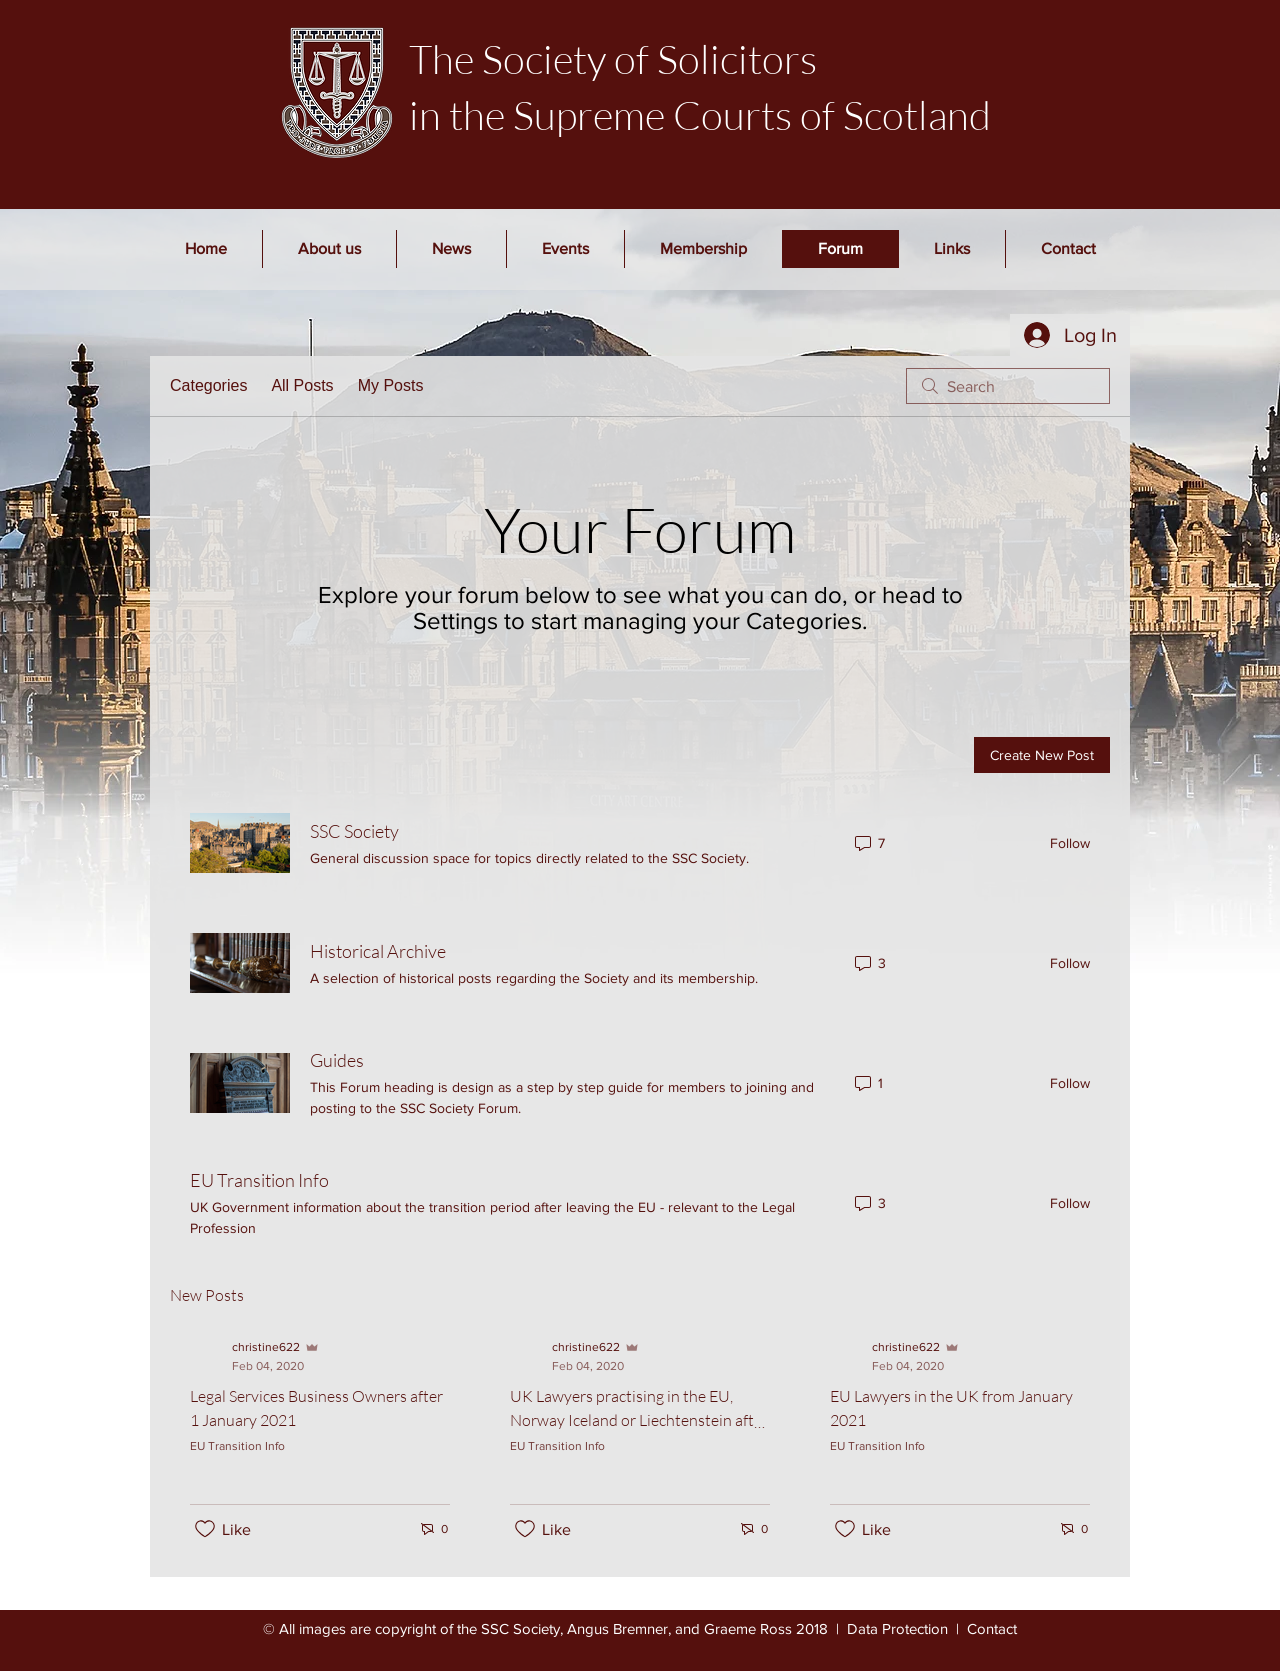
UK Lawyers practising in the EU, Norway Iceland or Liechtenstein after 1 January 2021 (639, 1420)
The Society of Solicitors (613, 58)
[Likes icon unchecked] (205, 1529)
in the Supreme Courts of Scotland (700, 114)
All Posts (302, 385)
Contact (992, 1628)
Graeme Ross (748, 1628)
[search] (1008, 386)
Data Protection (897, 1628)
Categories (208, 385)
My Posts (391, 385)
